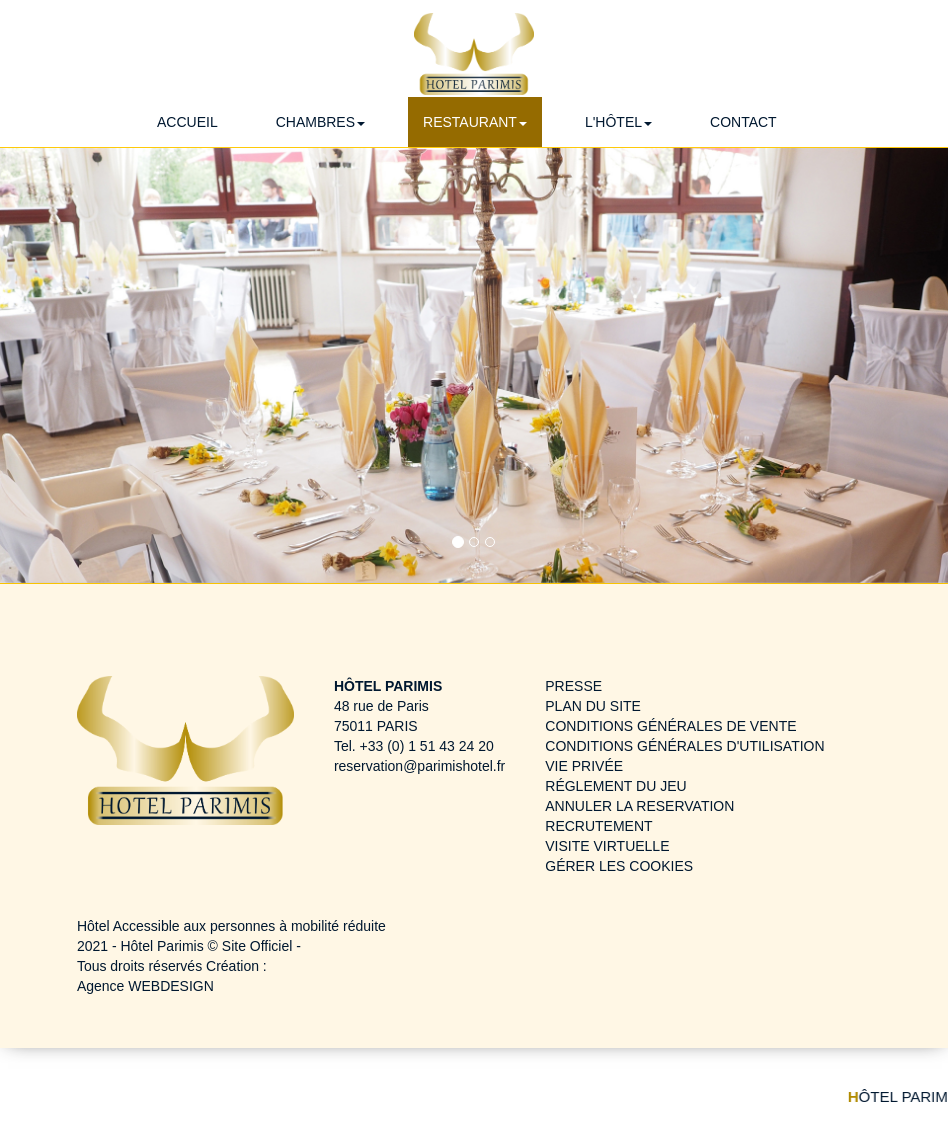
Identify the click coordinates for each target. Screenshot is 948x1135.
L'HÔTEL (618, 122)
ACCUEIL (187, 122)
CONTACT (743, 122)
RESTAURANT (475, 122)
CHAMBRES (320, 122)
